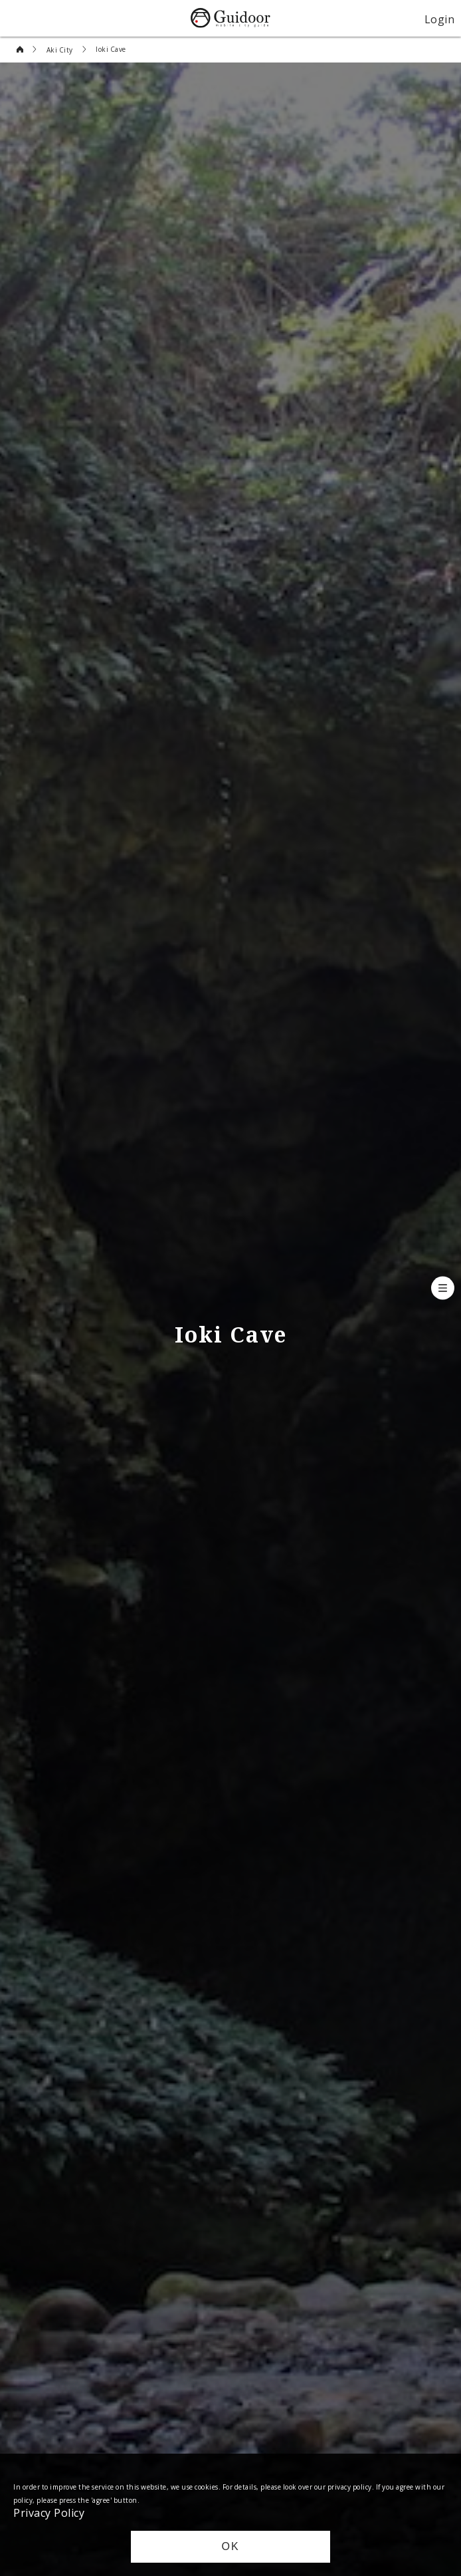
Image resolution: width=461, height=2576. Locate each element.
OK (230, 2546)
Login (439, 18)
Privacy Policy (48, 2512)
